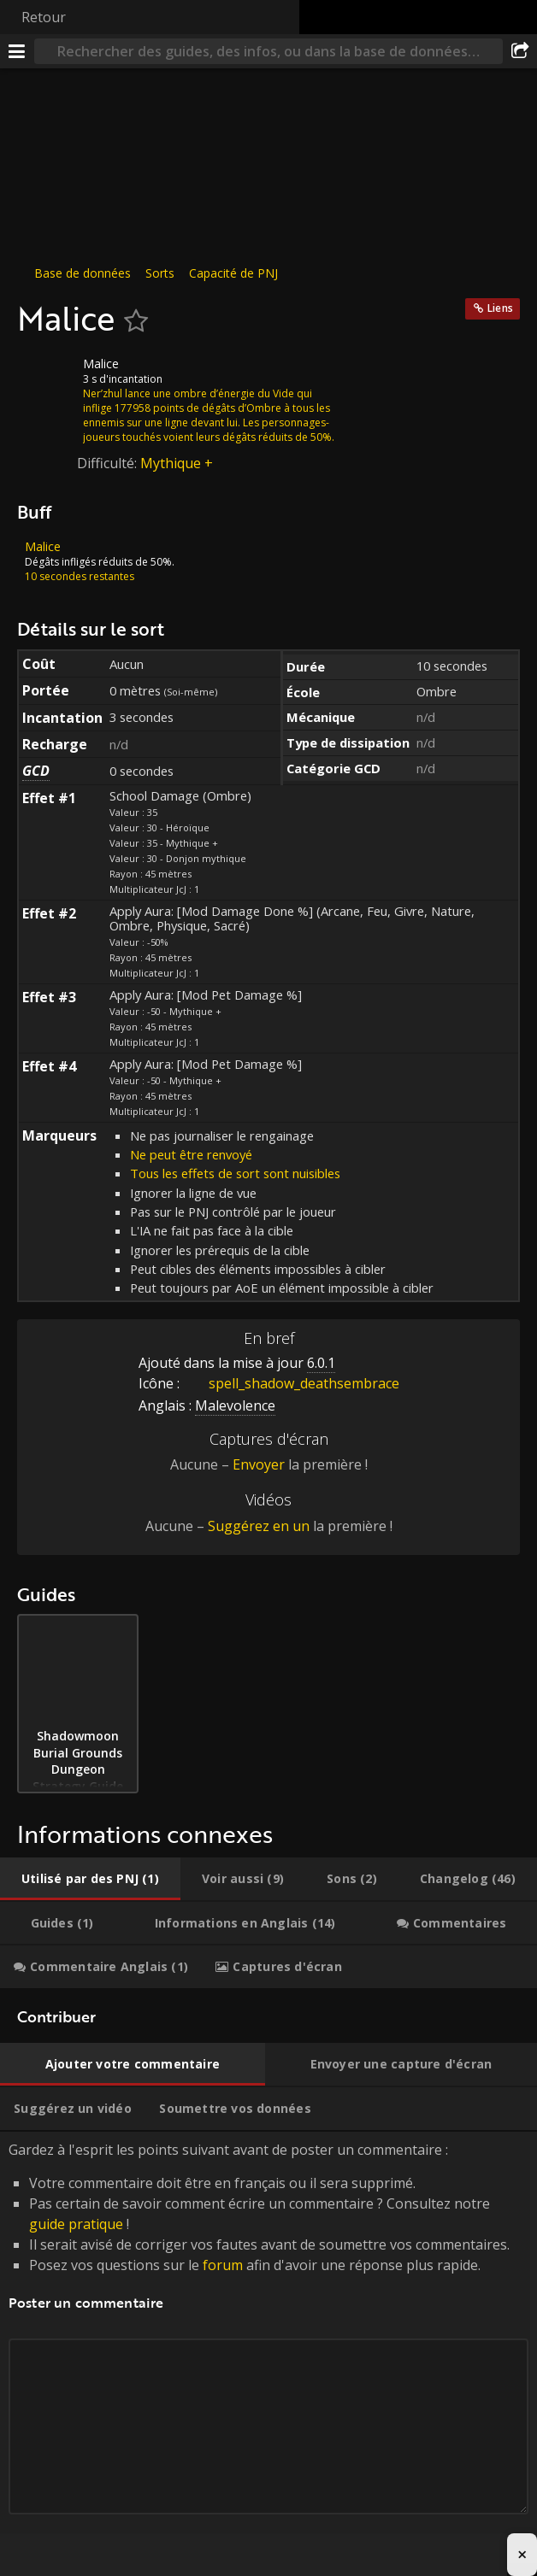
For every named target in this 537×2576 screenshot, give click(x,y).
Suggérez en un (259, 1526)
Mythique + (176, 463)
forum (223, 2265)
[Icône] (46, 376)
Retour (43, 17)
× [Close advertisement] (522, 2554)
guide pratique (76, 2224)
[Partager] (520, 51)
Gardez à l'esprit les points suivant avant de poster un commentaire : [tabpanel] (268, 2347)
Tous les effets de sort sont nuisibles (235, 1173)
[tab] (90, 1878)
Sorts (159, 273)
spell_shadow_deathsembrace (291, 1383)
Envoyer (259, 1464)
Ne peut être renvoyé (191, 1154)
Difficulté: (108, 463)
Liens (500, 308)
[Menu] (17, 51)
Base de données (82, 273)
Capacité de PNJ (233, 273)
